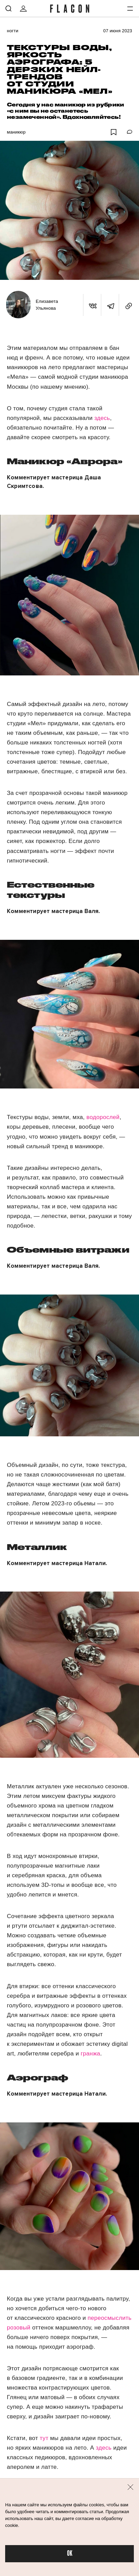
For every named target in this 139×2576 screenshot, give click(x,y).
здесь (102, 418)
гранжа (90, 2053)
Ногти (12, 30)
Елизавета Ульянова (47, 305)
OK (69, 2553)
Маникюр (16, 132)
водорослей (102, 1117)
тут (44, 2438)
